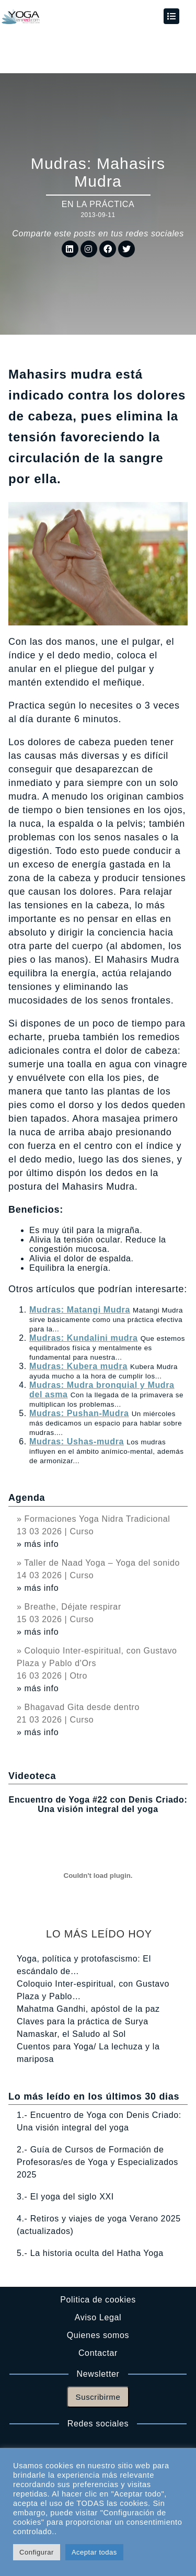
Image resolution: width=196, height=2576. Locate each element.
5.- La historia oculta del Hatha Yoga (90, 2253)
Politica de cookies (98, 2299)
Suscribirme (98, 2396)
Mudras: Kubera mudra (78, 1366)
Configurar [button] (36, 2552)
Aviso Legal (98, 2317)
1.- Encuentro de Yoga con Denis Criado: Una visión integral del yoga (99, 2121)
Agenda (26, 1497)
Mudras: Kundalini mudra (83, 1337)
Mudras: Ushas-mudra (76, 1441)
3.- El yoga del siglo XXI (65, 2196)
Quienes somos (98, 2335)
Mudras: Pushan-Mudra (79, 1413)
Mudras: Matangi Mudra (79, 1309)
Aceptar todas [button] (94, 2552)
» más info (38, 1544)
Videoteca (32, 1776)
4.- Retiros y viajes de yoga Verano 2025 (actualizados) (99, 2225)
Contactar (98, 2353)
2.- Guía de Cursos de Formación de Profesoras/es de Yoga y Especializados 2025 (97, 2162)
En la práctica (98, 204)
